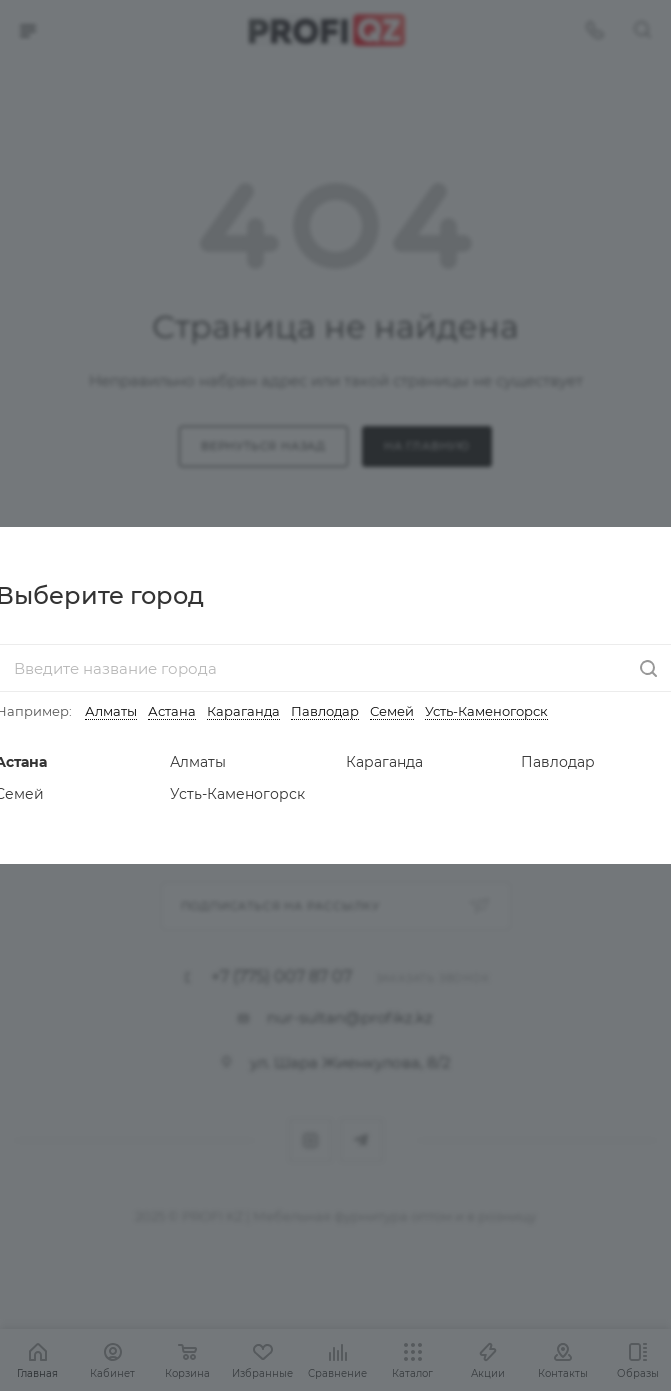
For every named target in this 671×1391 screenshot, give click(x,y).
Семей (392, 711)
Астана (172, 711)
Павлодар (325, 711)
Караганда (243, 711)
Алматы (111, 711)
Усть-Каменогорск (486, 711)
